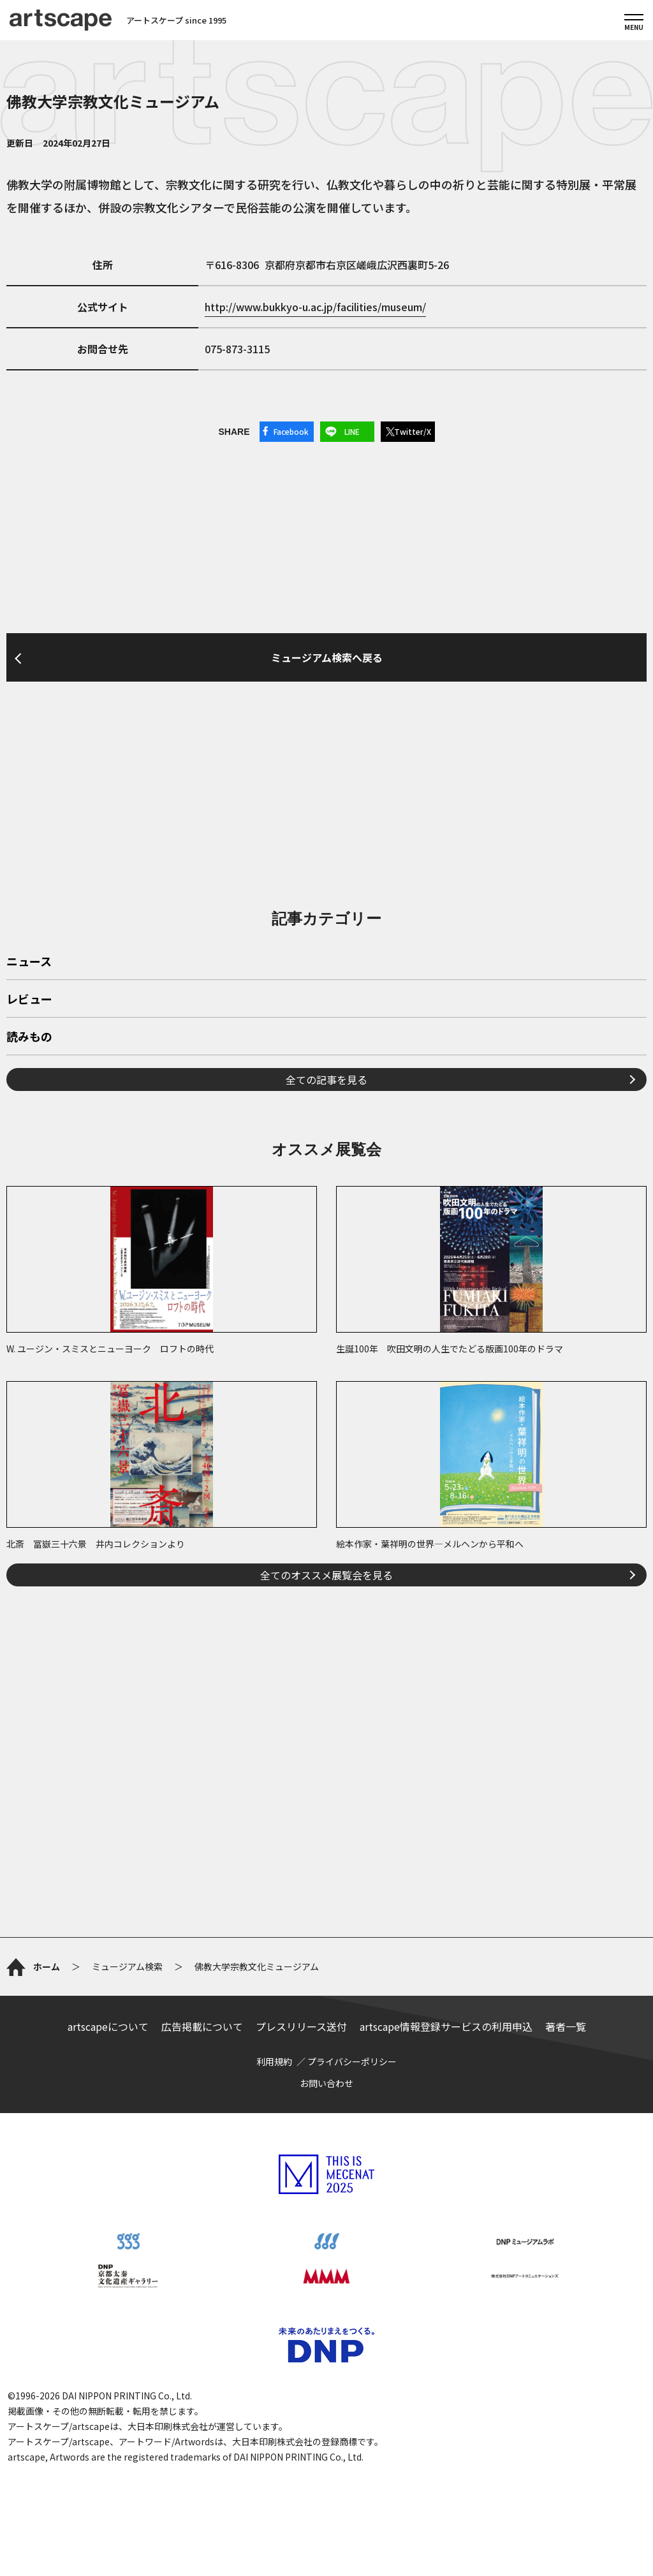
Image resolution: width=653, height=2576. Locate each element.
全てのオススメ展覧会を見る (326, 1575)
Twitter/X (412, 431)
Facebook (291, 431)
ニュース (29, 962)
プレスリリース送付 (301, 2026)
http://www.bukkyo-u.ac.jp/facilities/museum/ (315, 306)
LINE (352, 431)
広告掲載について (202, 2026)
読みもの (29, 1037)
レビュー (29, 1000)
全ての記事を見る (326, 1079)
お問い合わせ (326, 2083)
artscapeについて (108, 2026)
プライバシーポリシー (352, 2061)
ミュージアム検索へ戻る (327, 657)
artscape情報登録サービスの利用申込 (446, 2026)
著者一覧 (565, 2026)
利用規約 (274, 2061)
